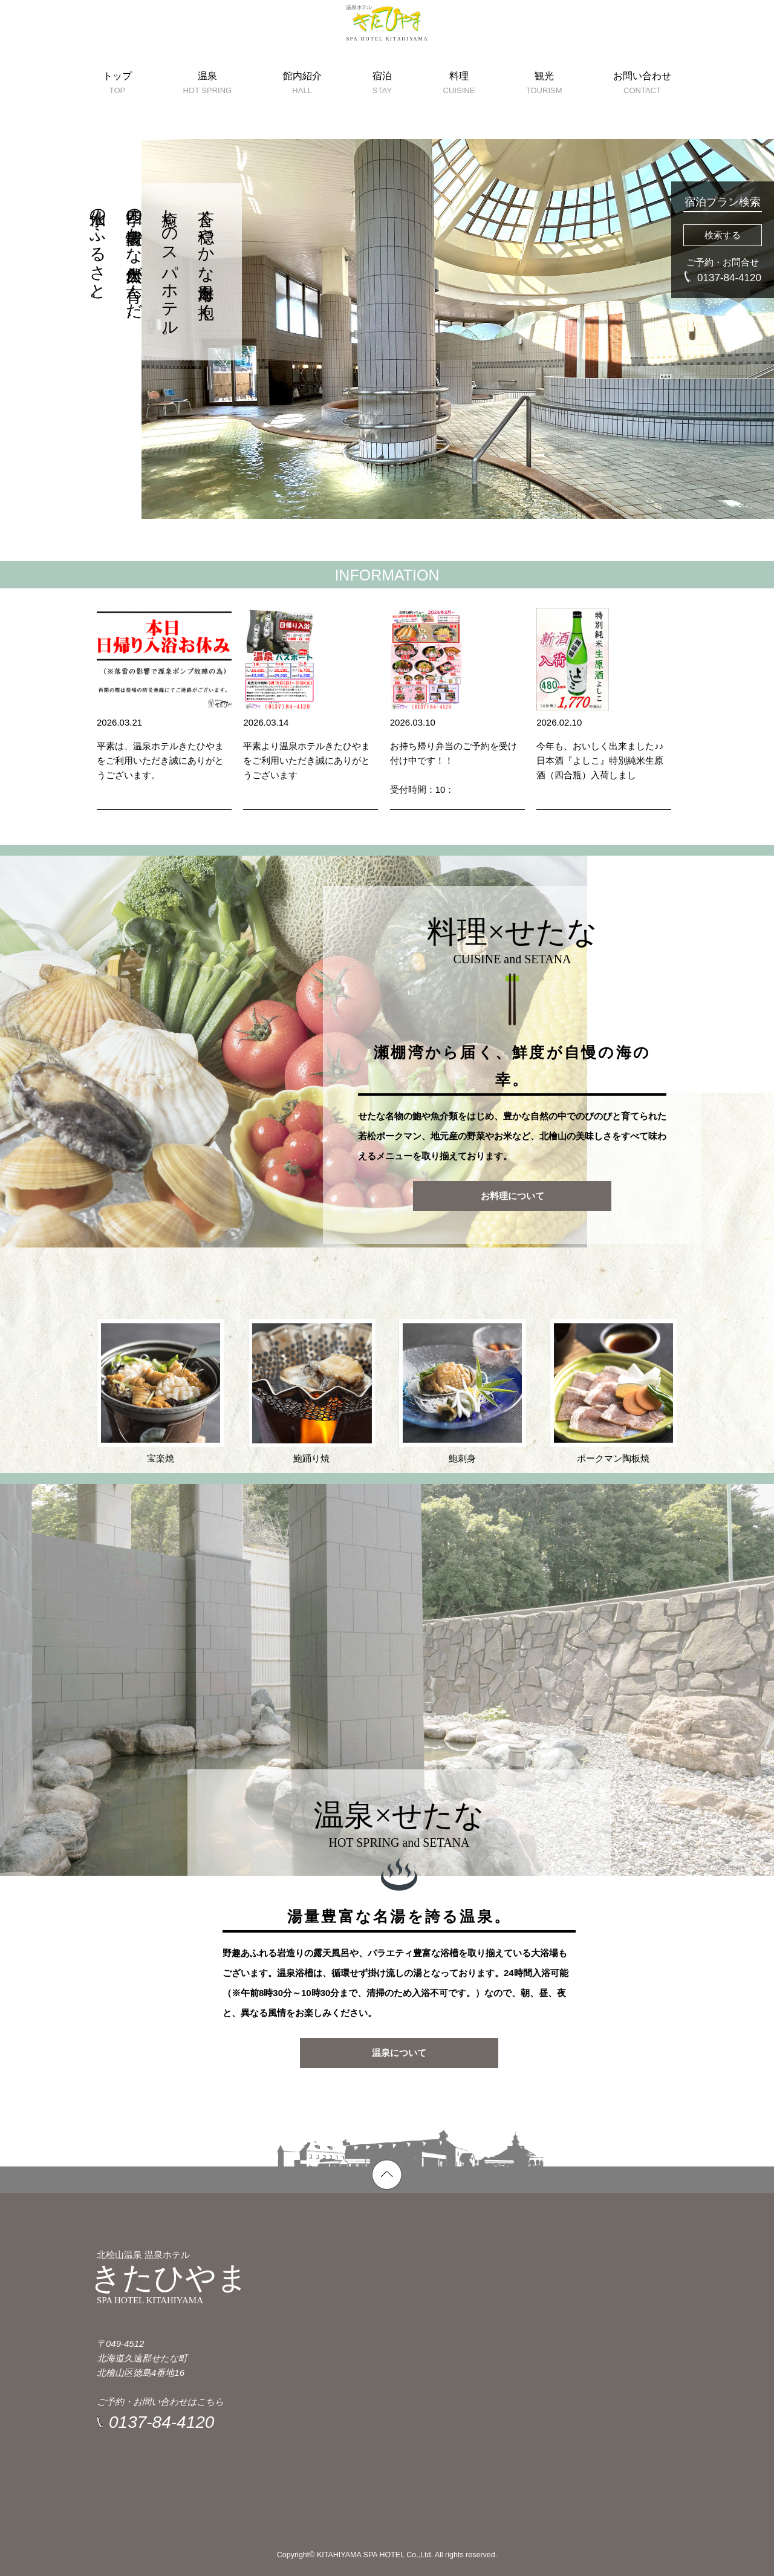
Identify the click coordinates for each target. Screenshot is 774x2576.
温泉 (207, 115)
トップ (117, 115)
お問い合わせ (642, 115)
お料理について (512, 1196)
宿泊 (382, 115)
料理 (459, 115)
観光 (544, 115)
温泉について (399, 2052)
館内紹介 (302, 115)
